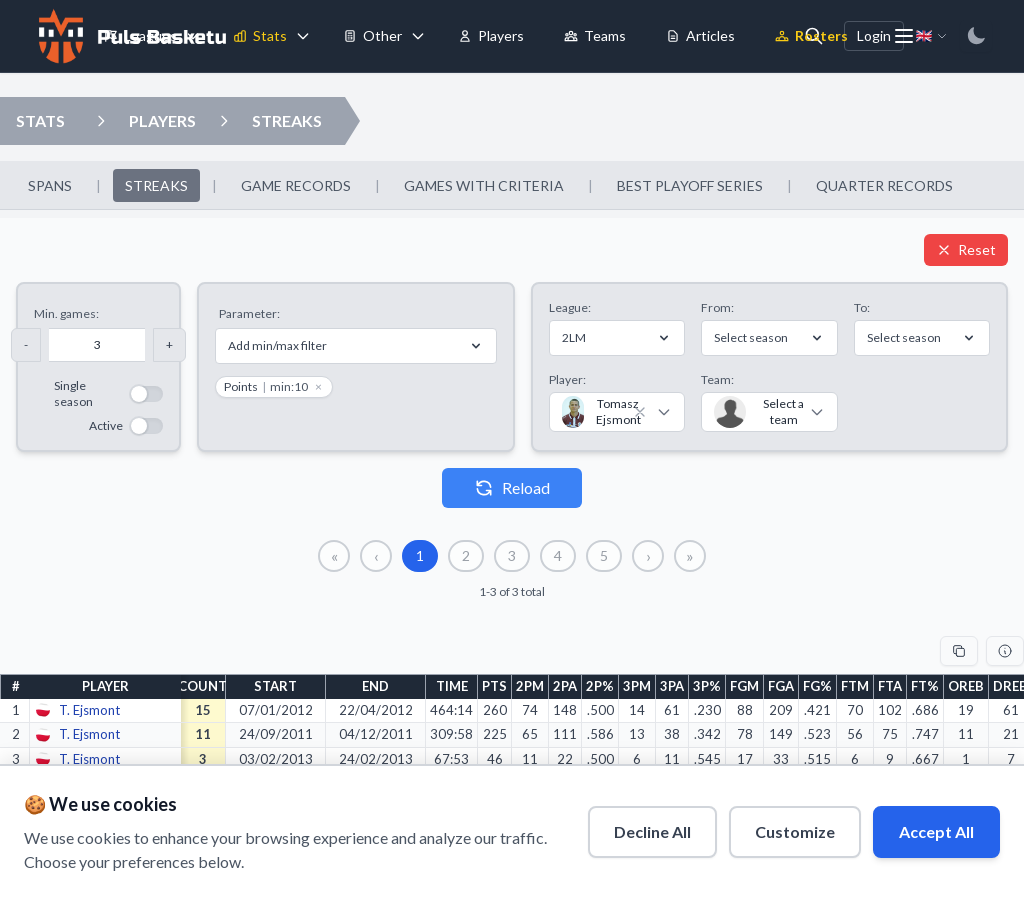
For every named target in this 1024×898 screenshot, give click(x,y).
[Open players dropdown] (101, 121)
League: (570, 307)
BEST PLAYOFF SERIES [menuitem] (690, 185)
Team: (717, 379)
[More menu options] (904, 36)
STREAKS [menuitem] (156, 185)
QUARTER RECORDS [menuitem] (884, 185)
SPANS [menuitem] (50, 185)
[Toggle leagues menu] (193, 36)
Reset (966, 249)
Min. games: (66, 313)
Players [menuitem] (491, 35)
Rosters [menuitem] (811, 35)
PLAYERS (162, 120)
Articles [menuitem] (700, 35)
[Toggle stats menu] (303, 36)
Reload (512, 488)
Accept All (936, 831)
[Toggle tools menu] (418, 36)
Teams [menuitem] (595, 35)
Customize (795, 831)
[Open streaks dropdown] (224, 121)
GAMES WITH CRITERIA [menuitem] (484, 185)
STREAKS (287, 120)
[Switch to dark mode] (976, 36)
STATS (40, 120)
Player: (567, 379)
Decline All (652, 831)
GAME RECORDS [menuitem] (296, 185)
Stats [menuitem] (260, 35)
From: (717, 307)
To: (862, 307)
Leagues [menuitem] (140, 35)
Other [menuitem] (372, 35)
